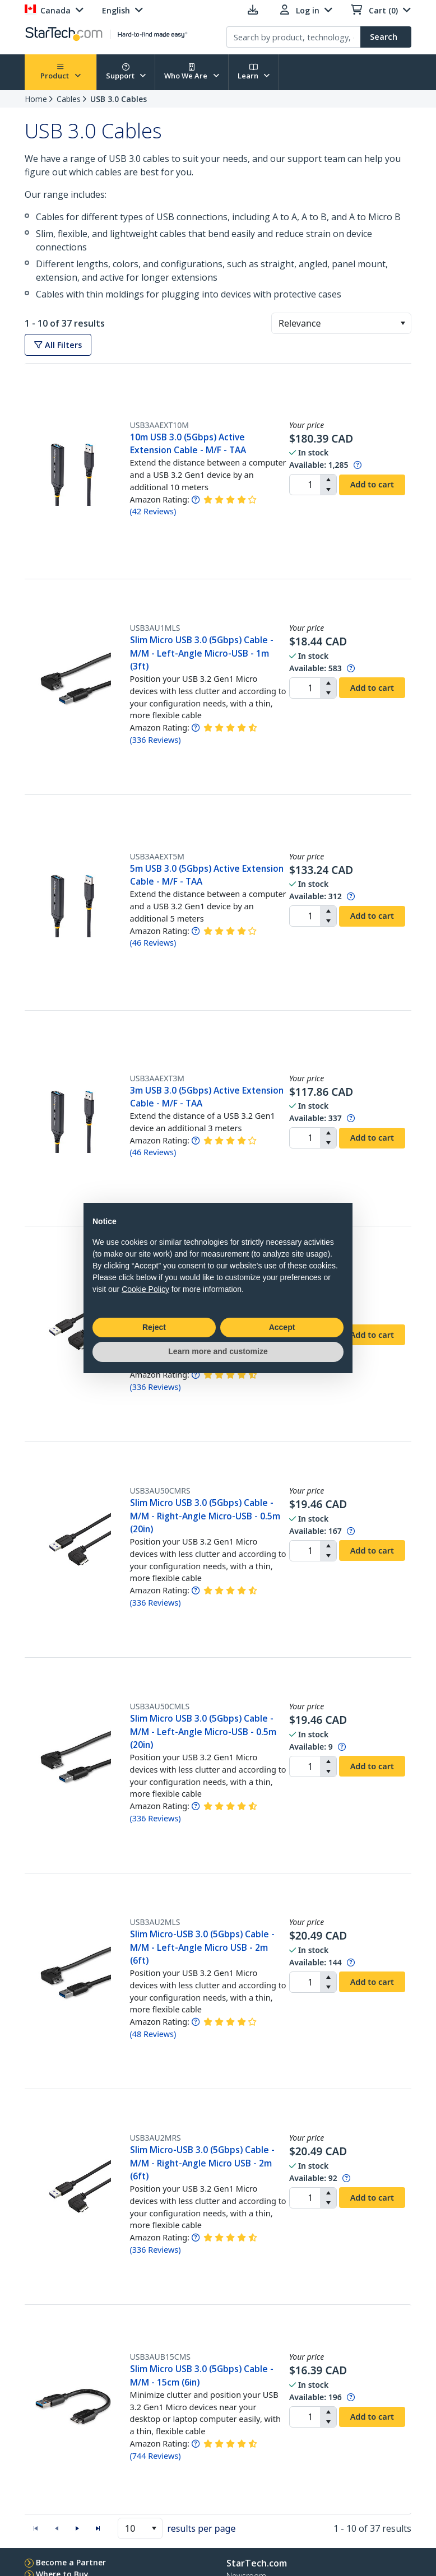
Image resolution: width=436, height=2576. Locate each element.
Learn (254, 72)
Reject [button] (154, 1327)
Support (126, 72)
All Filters (58, 345)
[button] (403, 323)
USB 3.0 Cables (118, 99)
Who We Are (191, 72)
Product (60, 72)
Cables (69, 99)
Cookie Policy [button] (145, 1289)
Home (36, 99)
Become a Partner (71, 2562)
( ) (153, 511)
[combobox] (341, 323)
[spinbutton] (305, 485)
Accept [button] (282, 1327)
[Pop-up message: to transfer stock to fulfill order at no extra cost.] (357, 464)
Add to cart (372, 484)
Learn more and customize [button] (217, 1351)
